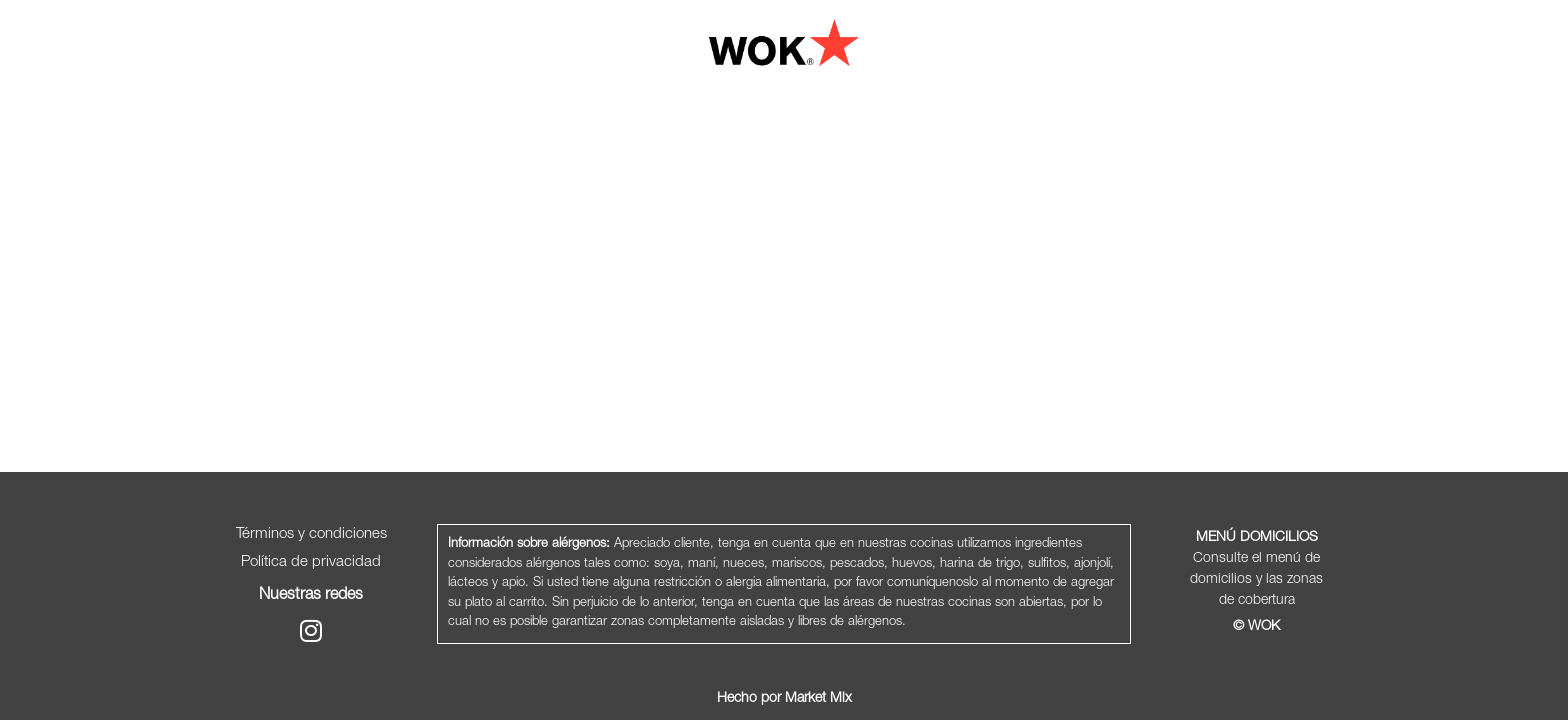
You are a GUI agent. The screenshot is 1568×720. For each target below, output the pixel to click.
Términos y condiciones (311, 534)
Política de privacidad (311, 562)
